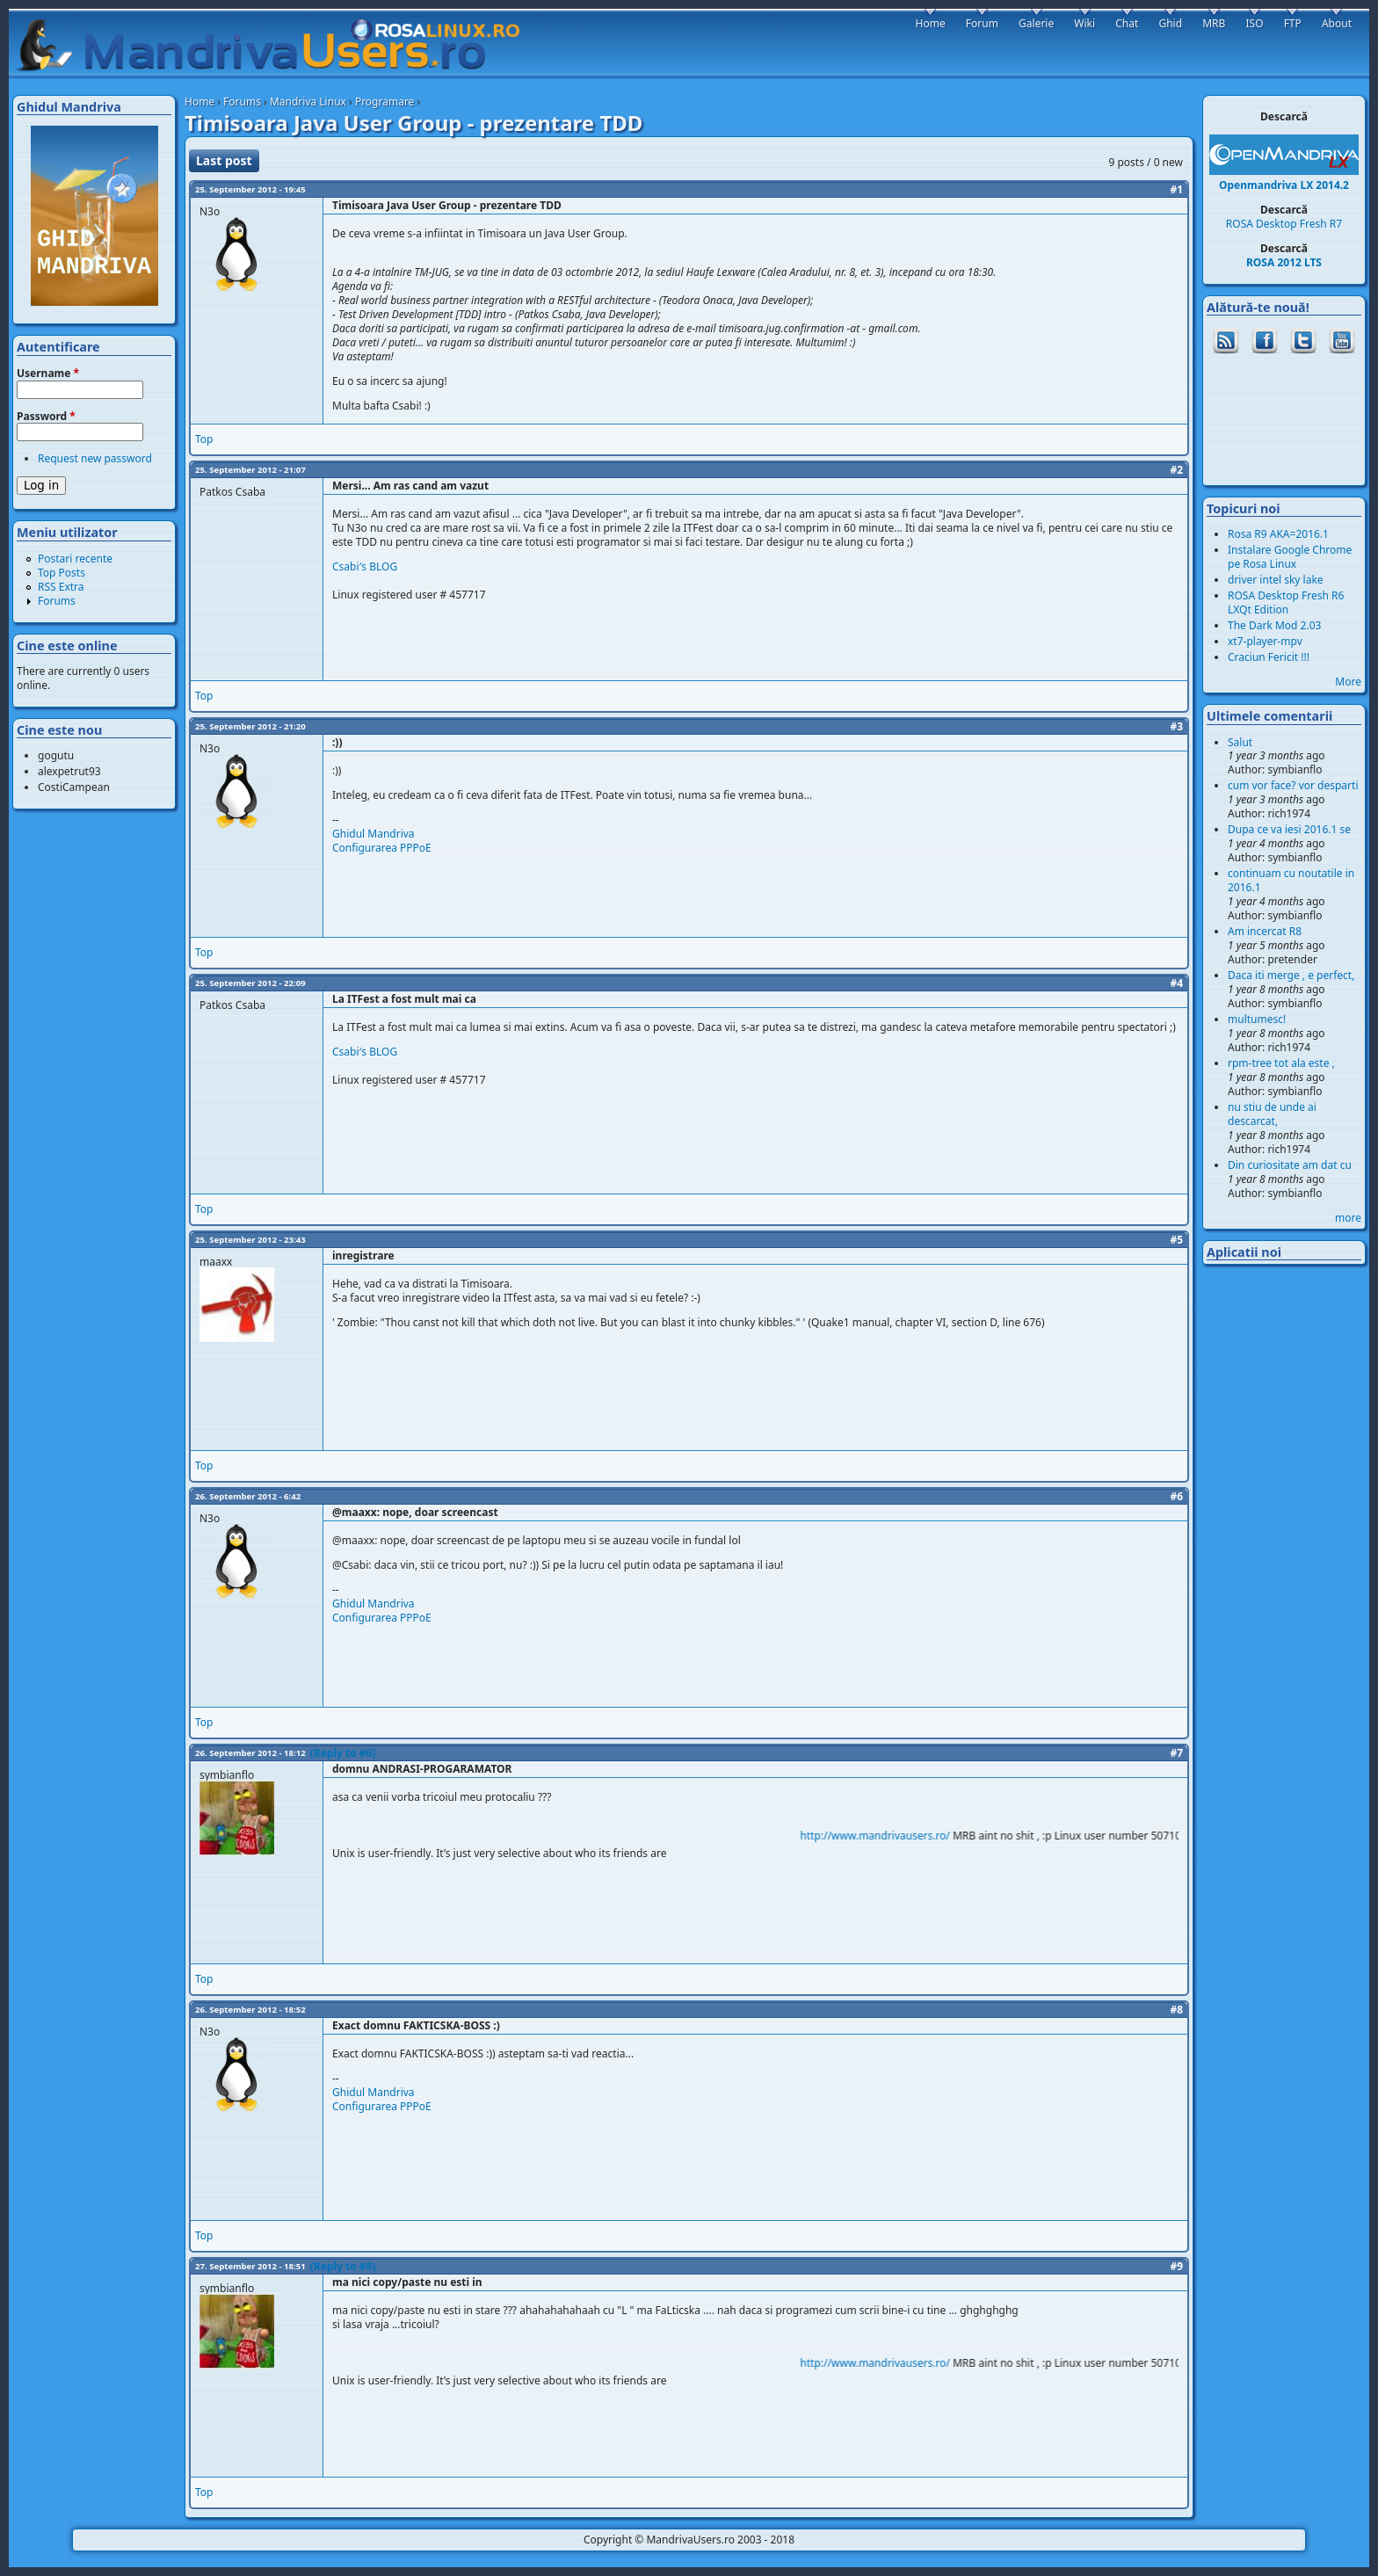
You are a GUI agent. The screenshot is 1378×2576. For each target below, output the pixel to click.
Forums (242, 101)
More (1348, 681)
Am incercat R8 (1265, 931)
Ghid (1170, 23)
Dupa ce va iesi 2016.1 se (1289, 829)
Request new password (95, 458)
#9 (1176, 2266)
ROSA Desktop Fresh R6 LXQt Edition (1286, 602)
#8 (1176, 2009)
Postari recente (75, 558)
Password (46, 417)
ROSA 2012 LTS (1284, 262)
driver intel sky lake (1276, 579)
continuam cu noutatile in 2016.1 (1291, 880)
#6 (1176, 1496)
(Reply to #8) (343, 2266)
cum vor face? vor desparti (1293, 785)
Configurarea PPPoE (382, 847)
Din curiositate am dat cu (1290, 1164)
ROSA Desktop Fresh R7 (1284, 223)
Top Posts (61, 572)
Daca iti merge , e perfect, (1291, 975)
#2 (1176, 469)
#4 (1176, 983)
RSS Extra (61, 586)
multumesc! (1257, 1019)
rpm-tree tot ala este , (1281, 1063)
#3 (1176, 726)
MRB (1213, 23)
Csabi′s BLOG (364, 566)
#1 (1176, 189)
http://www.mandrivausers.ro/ (892, 1835)
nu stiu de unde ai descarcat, (1272, 1113)
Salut (1240, 742)
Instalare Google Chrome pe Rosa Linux (1290, 556)
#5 (1176, 1239)
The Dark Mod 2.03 (1274, 625)
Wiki (1084, 23)
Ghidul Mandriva (373, 833)
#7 (1176, 1752)
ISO (1254, 23)
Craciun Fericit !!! (1268, 656)
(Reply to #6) (343, 1752)
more (1348, 1217)
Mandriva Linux (308, 101)
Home (199, 101)
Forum (982, 23)
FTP (1293, 23)
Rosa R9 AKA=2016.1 (1278, 533)
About (1337, 23)
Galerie (1036, 23)
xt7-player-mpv (1265, 641)
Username (48, 373)
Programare (385, 101)
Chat (1126, 23)
